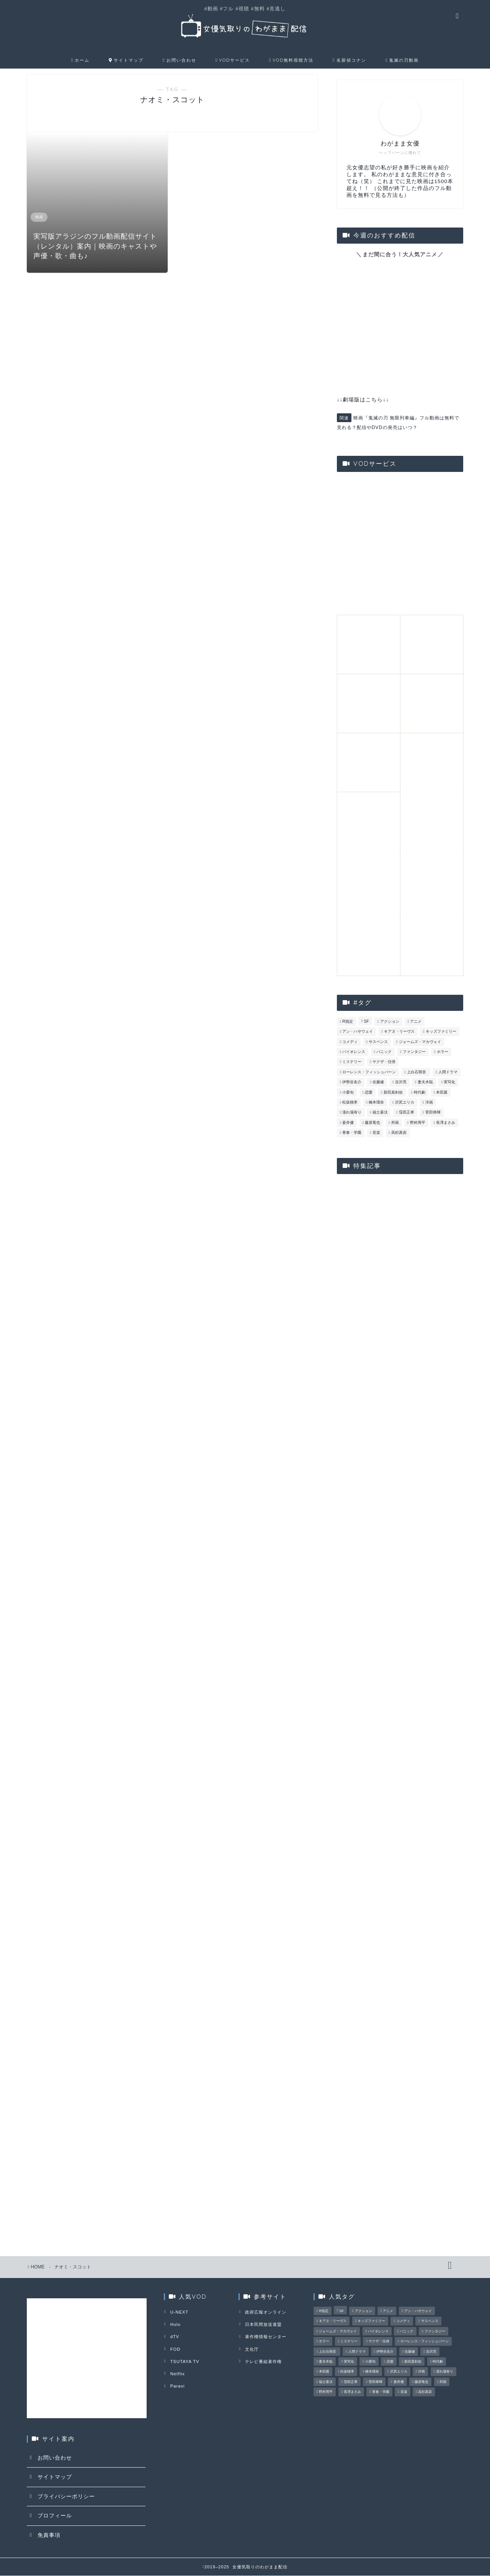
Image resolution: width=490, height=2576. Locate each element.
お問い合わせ (179, 61)
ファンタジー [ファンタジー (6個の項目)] (414, 1052)
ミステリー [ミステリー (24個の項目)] (351, 1062)
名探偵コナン (349, 61)
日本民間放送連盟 (262, 2324)
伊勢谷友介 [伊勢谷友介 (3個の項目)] (351, 1083)
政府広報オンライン (265, 2312)
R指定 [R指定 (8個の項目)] (347, 1022)
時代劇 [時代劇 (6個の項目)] (419, 1093)
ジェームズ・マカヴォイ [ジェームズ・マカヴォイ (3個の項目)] (420, 1042)
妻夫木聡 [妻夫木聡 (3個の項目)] (425, 1083)
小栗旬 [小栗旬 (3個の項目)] (348, 1093)
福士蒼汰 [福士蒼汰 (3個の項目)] (380, 1113)
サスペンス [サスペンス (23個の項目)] (378, 1042)
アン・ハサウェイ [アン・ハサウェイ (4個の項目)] (357, 1032)
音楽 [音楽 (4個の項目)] (376, 1133)
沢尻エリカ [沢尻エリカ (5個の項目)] (404, 1103)
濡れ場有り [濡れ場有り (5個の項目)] (351, 1113)
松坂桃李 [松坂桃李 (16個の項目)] (350, 1103)
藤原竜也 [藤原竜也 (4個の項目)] (372, 1123)
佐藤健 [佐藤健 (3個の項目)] (378, 1083)
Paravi (177, 2383)
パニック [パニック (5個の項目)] (384, 1052)
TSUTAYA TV (184, 2359)
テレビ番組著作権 (262, 2359)
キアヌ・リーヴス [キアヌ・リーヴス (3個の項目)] (399, 1032)
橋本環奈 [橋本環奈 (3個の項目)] (376, 1103)
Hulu (175, 2324)
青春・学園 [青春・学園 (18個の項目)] (351, 1133)
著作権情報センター (265, 2336)
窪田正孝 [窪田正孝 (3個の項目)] (406, 1113)
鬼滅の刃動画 (402, 61)
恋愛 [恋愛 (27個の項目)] (368, 1093)
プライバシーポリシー (66, 2497)
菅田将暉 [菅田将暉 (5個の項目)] (433, 1113)
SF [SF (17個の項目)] (366, 1022)
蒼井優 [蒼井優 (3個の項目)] (348, 1123)
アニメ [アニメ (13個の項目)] (415, 1022)
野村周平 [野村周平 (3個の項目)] (417, 1123)
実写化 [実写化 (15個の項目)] (449, 1083)
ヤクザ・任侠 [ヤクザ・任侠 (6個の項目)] (383, 1062)
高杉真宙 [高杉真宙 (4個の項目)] (399, 1133)
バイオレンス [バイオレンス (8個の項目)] (353, 1052)
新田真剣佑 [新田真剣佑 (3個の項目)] (393, 1093)
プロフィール (55, 2516)
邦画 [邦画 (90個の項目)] (395, 1123)
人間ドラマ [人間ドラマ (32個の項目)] (447, 1073)
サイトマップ (126, 61)
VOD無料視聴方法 (291, 61)
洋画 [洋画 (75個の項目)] (429, 1103)
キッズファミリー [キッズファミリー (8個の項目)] (441, 1032)
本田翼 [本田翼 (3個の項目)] (442, 1093)
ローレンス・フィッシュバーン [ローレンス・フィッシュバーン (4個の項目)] (369, 1073)
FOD (175, 2347)
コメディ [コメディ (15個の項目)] (350, 1042)
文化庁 (251, 2347)
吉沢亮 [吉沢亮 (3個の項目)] (401, 1083)
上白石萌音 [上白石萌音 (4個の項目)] (417, 1073)
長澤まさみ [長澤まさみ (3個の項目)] (445, 1123)
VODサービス (233, 61)
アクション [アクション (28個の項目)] (389, 1022)
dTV (174, 2336)
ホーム (80, 61)
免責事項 (49, 2535)
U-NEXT (179, 2312)
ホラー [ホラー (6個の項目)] (442, 1052)
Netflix (177, 2371)
